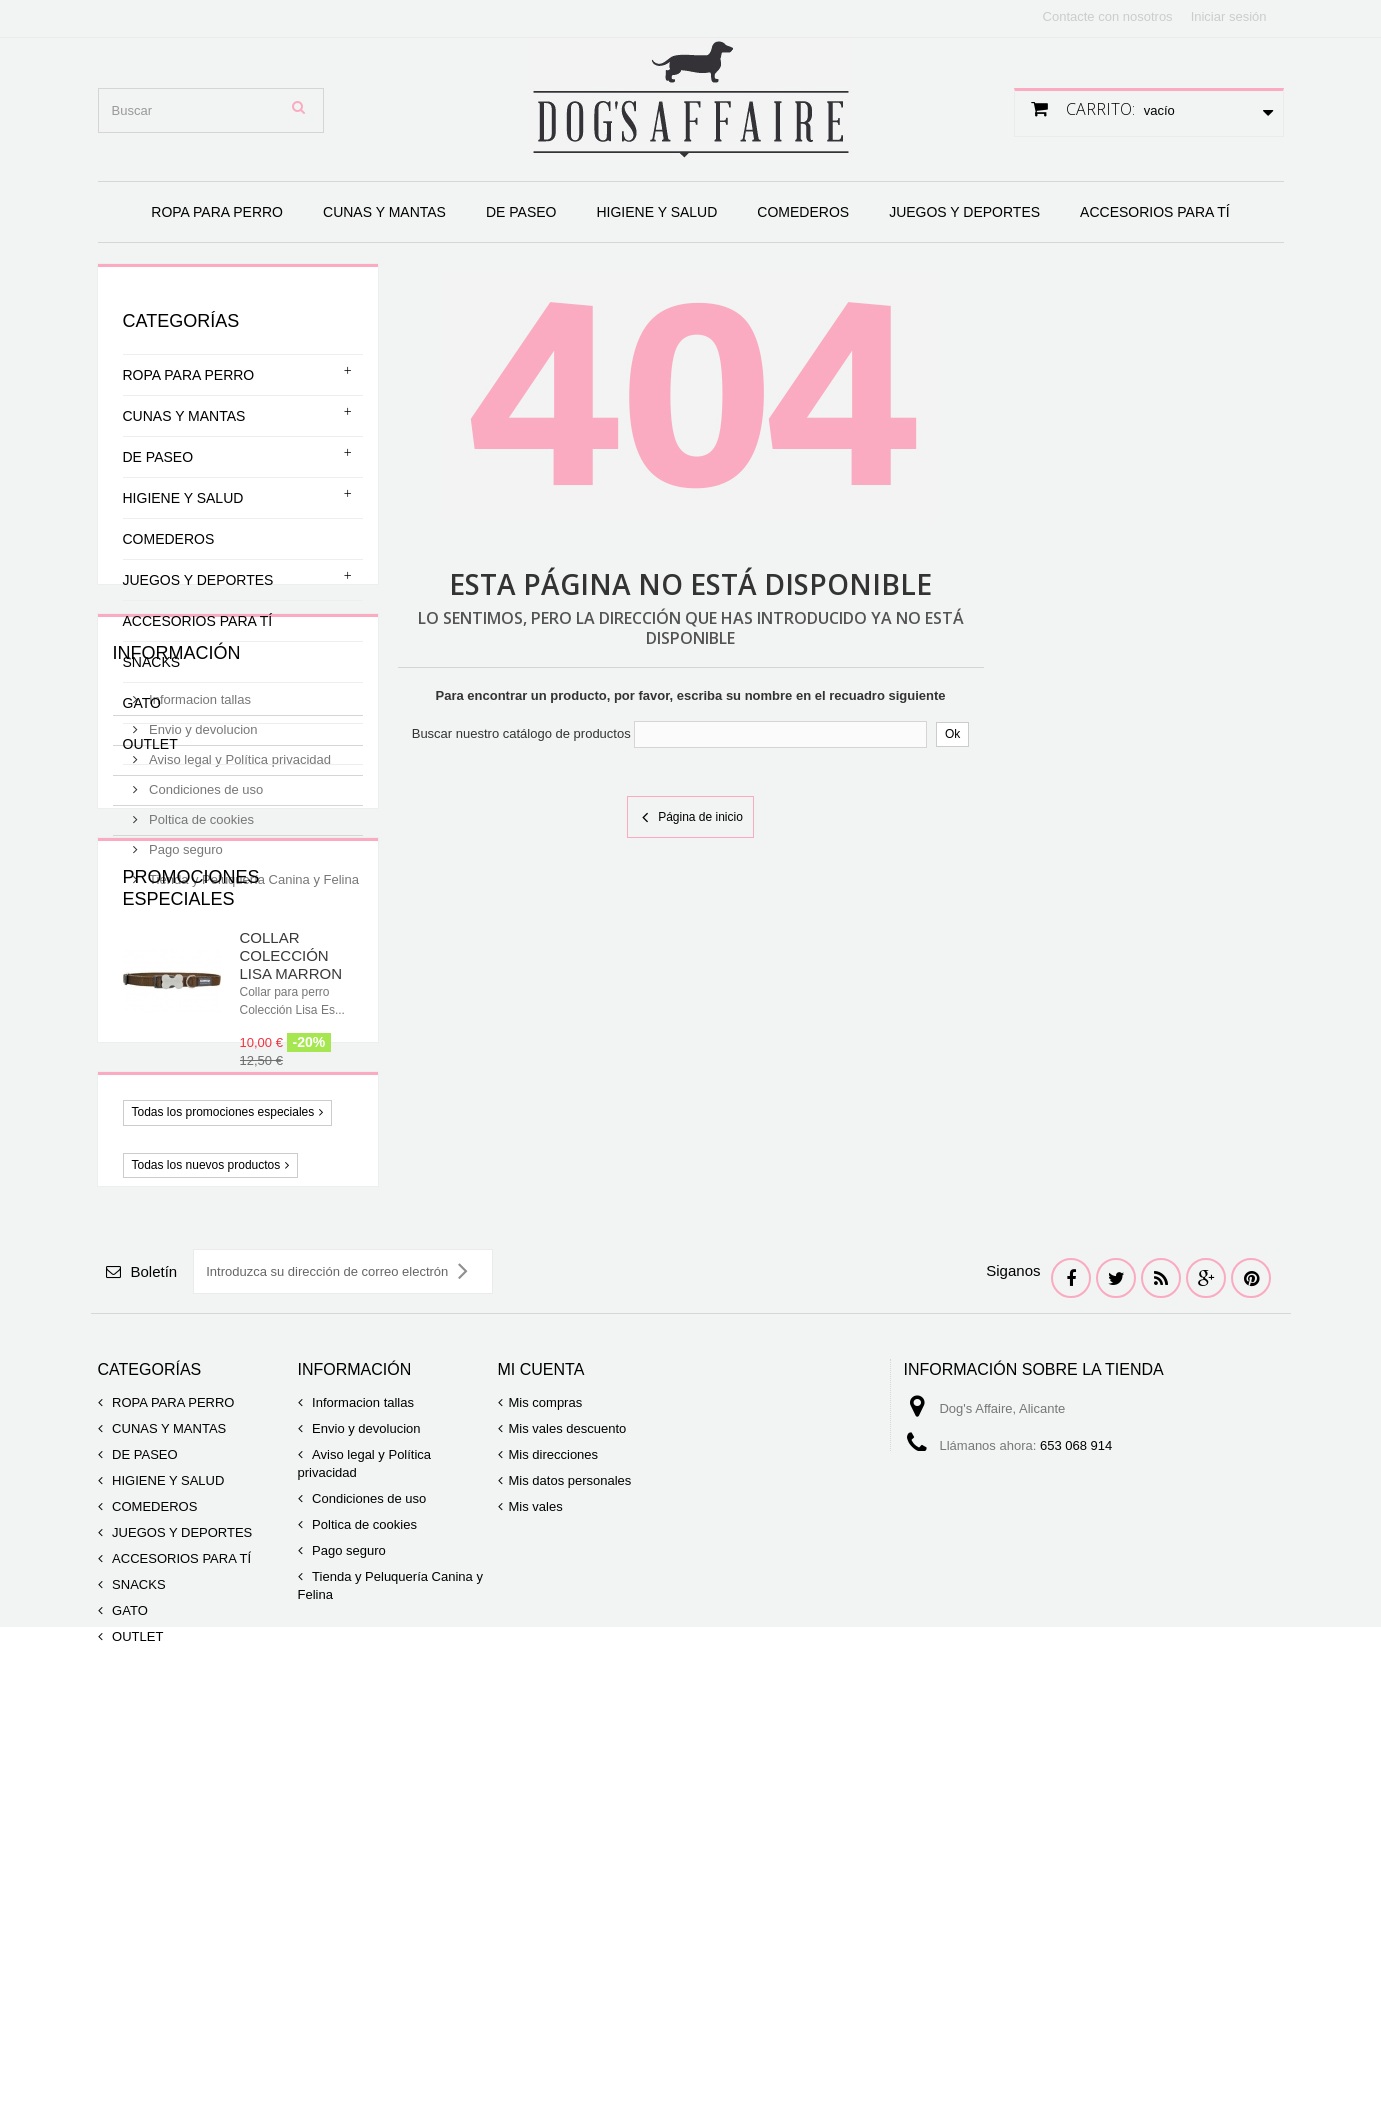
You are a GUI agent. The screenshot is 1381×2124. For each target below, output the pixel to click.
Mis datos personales (570, 1850)
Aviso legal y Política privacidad (238, 942)
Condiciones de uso (205, 972)
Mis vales (536, 1876)
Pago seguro (184, 1032)
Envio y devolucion (202, 912)
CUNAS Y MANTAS (384, 212)
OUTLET (150, 744)
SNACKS (152, 662)
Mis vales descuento (568, 1798)
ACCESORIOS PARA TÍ (1155, 212)
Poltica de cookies (200, 1002)
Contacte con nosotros (1108, 16)
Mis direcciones (554, 1824)
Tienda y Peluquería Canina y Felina (252, 1062)
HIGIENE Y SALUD (656, 212)
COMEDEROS (803, 212)
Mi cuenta (541, 1739)
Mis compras (546, 1772)
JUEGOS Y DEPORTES (964, 212)
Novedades (179, 1488)
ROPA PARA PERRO (217, 212)
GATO (142, 703)
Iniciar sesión (1229, 16)
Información (177, 844)
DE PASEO (521, 212)
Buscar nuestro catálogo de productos (521, 733)
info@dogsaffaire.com (1042, 1852)
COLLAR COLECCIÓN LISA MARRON (291, 1230)
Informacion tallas (199, 882)
